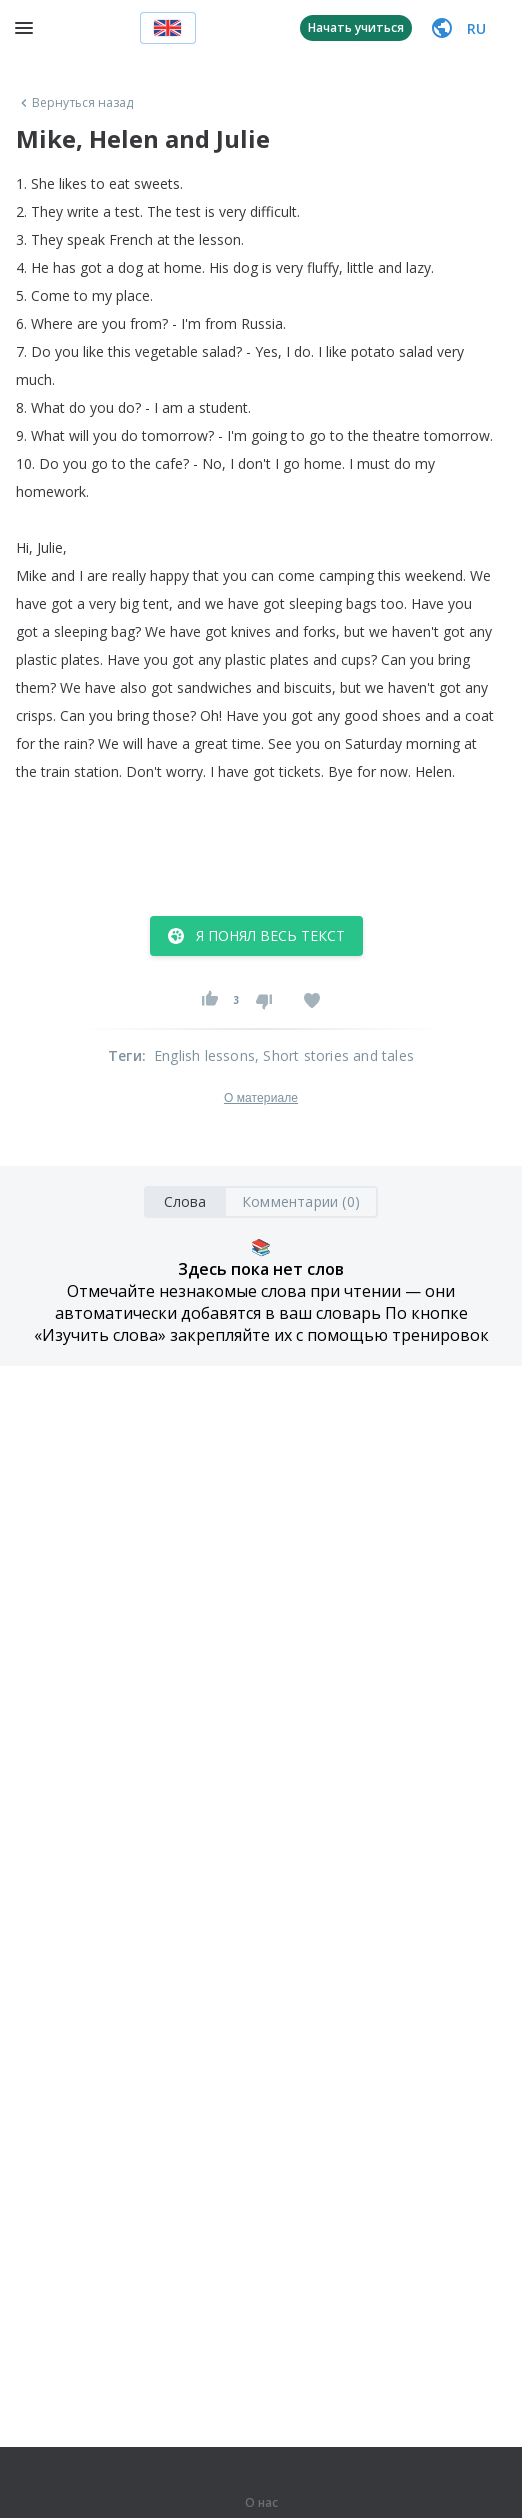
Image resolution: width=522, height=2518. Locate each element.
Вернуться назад (75, 103)
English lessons (204, 1055)
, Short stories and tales (334, 1055)
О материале (261, 1098)
